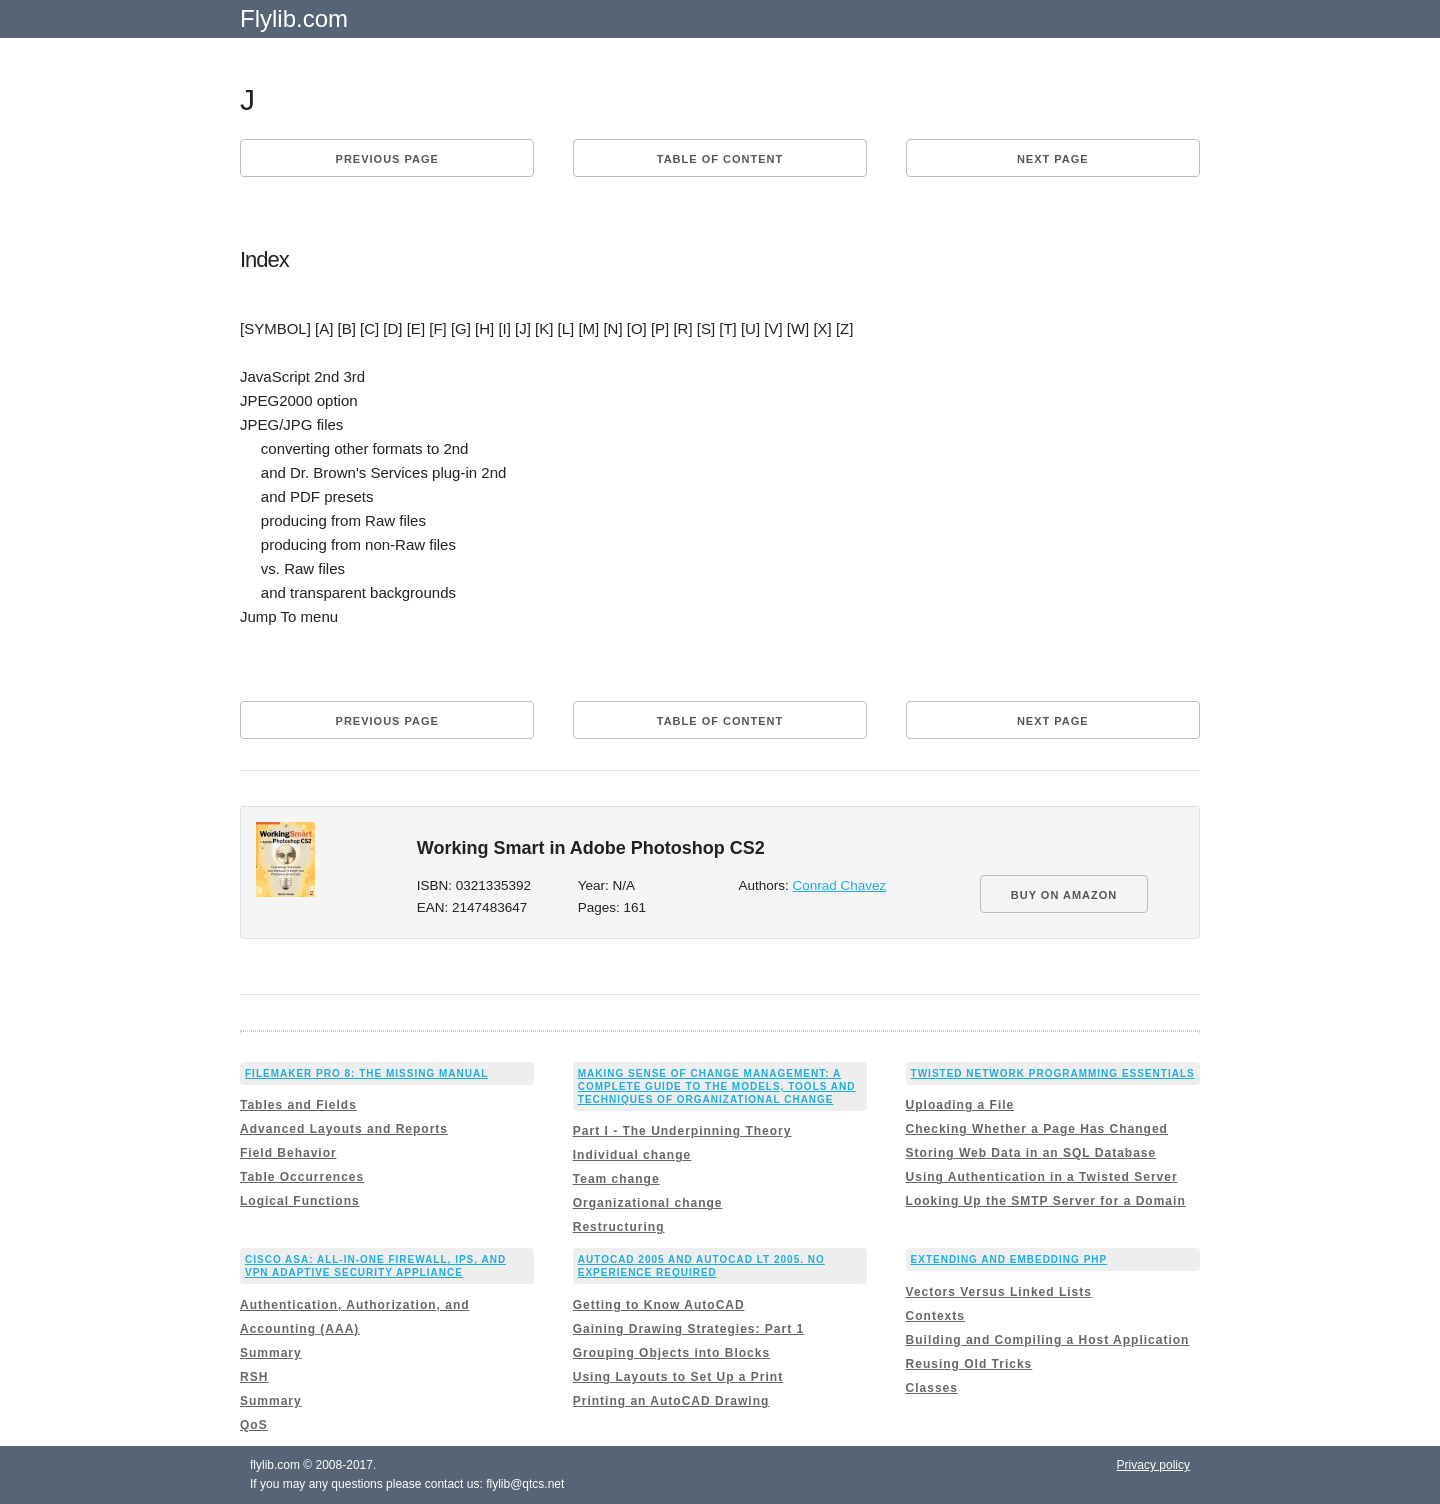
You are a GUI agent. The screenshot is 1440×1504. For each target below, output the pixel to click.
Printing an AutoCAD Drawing (671, 1401)
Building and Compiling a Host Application (1048, 1340)
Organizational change (648, 1203)
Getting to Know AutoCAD (659, 1305)
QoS (254, 1425)
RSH (254, 1377)
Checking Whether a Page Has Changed (1037, 1129)
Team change (616, 1179)
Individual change (632, 1155)
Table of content (720, 159)
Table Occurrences (302, 1177)
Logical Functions (300, 1201)
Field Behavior (288, 1153)
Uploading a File (960, 1105)
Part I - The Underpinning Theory (682, 1131)
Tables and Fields (298, 1105)
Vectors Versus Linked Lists (999, 1292)
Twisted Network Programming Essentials (1053, 1073)
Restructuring (619, 1227)
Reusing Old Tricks (969, 1364)
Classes (932, 1388)
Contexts (935, 1316)
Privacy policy (1153, 1465)
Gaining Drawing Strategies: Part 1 (688, 1329)
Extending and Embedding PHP (1009, 1259)
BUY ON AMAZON (1064, 895)
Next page (1053, 159)
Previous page (387, 159)
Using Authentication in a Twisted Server (1042, 1177)
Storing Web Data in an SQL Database (1031, 1153)
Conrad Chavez (840, 885)
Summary (271, 1353)
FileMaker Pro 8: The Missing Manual (366, 1073)
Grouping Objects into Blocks (671, 1353)
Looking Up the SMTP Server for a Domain (1046, 1201)
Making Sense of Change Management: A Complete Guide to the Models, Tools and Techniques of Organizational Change (717, 1086)
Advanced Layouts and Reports (344, 1129)
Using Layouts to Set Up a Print (678, 1377)
